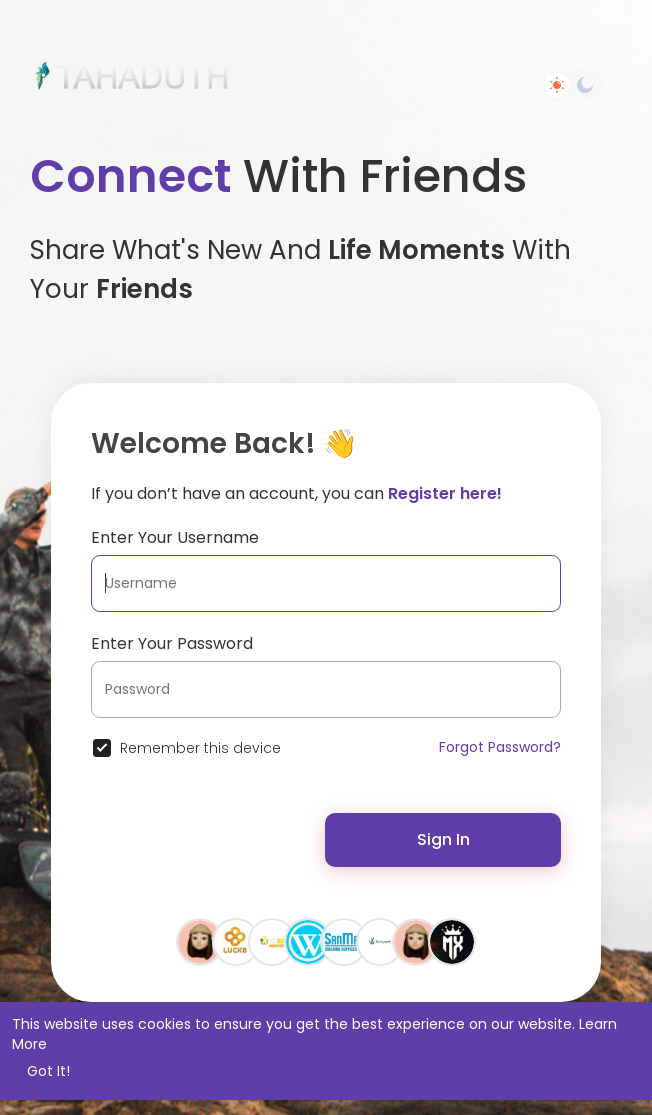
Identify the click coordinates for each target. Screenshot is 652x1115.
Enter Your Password (172, 643)
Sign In (443, 839)
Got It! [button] (48, 1071)
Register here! (445, 493)
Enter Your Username (175, 537)
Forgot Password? (500, 747)
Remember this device (200, 748)
